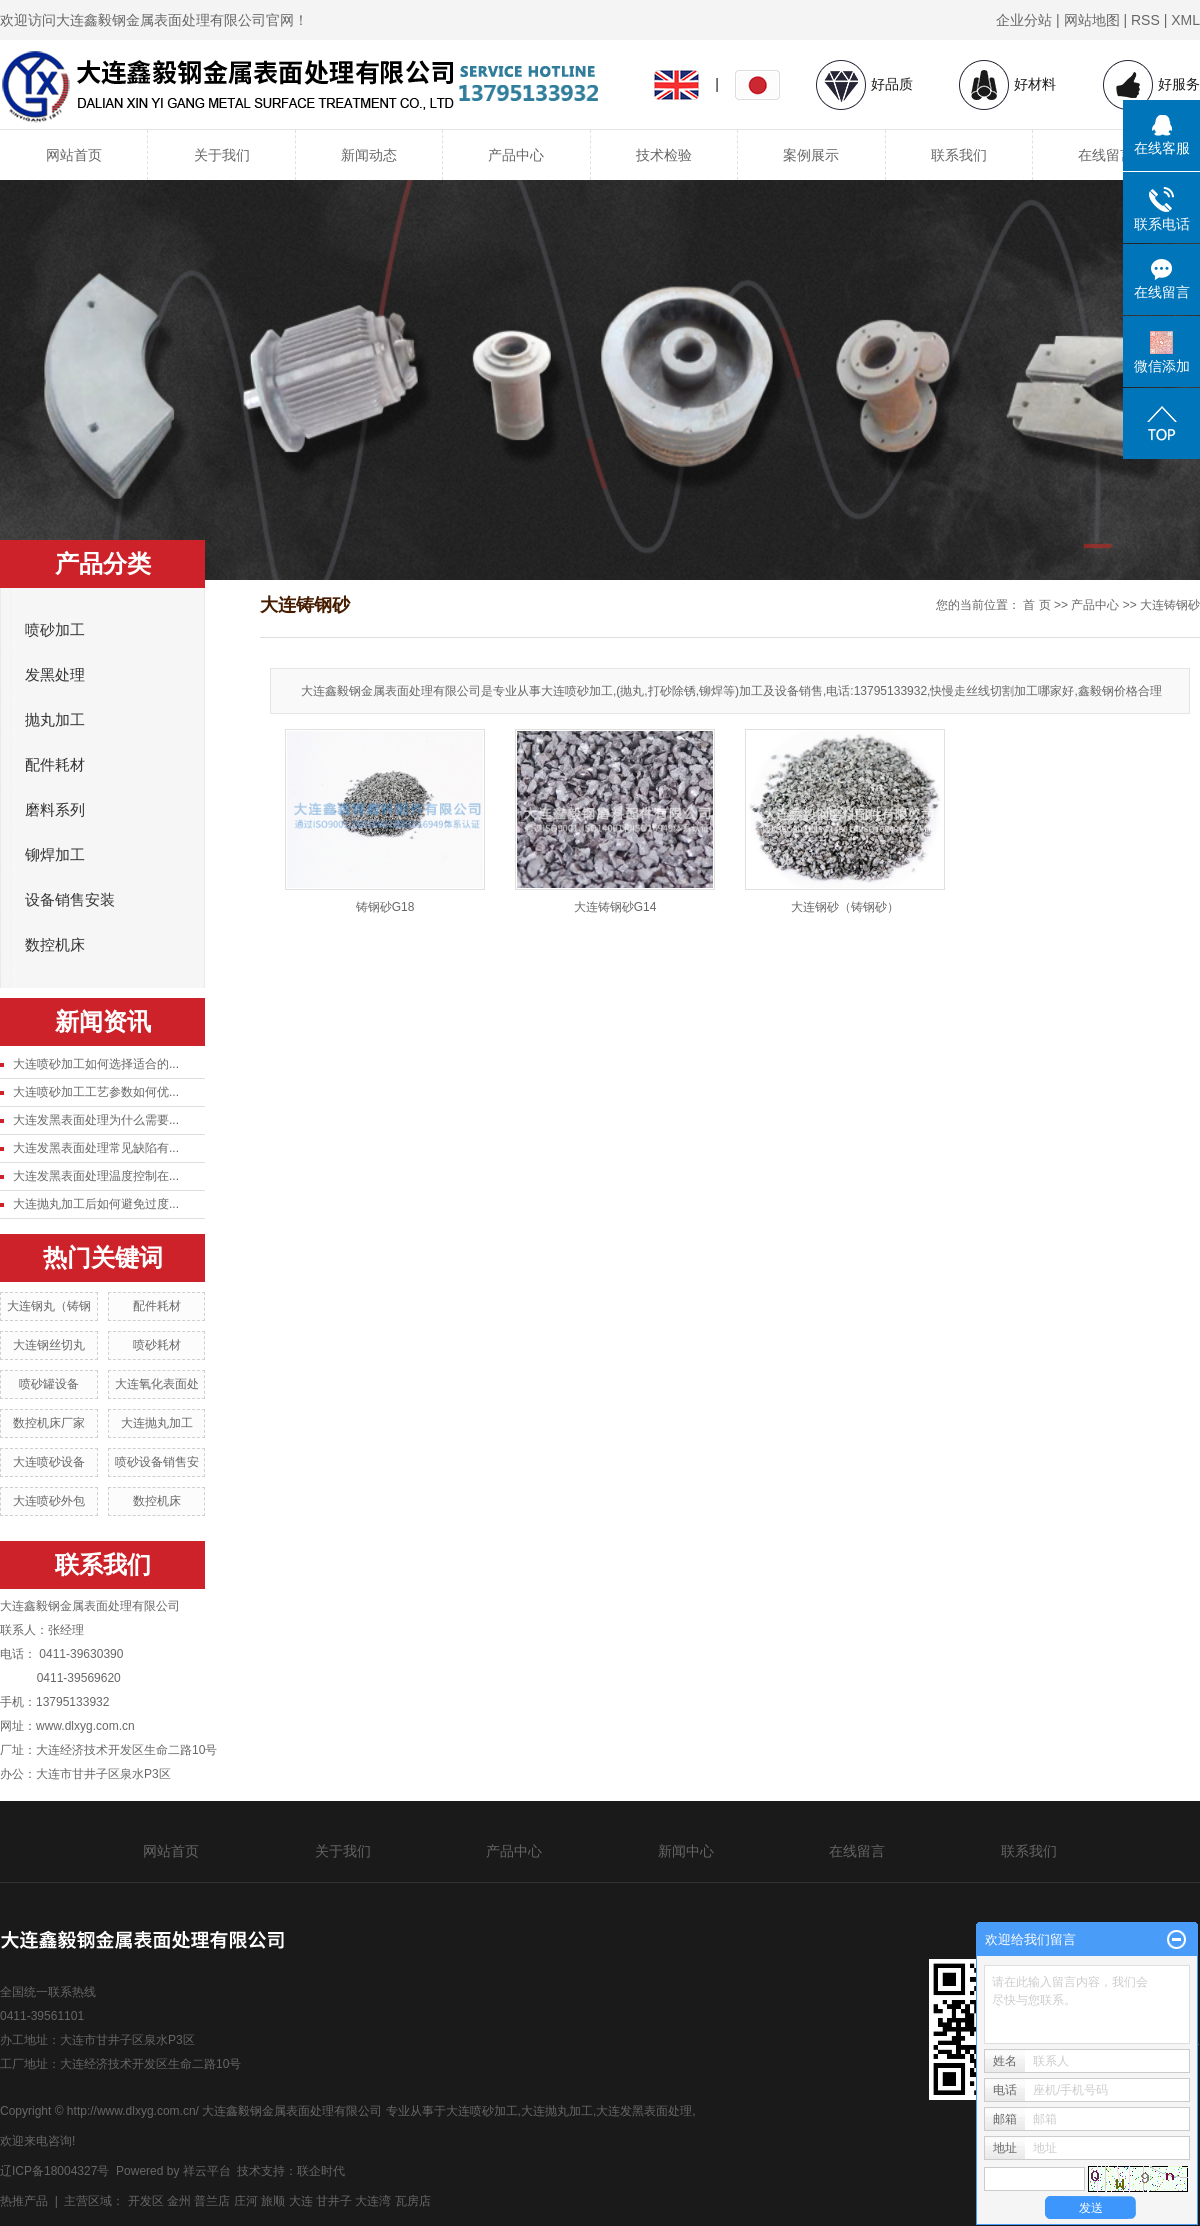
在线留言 (1106, 155)
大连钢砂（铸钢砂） (845, 907)
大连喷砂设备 (49, 1462)
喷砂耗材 (157, 1345)
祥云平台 (207, 2171)
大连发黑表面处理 (644, 2111)
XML (1185, 20)
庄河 (246, 2201)
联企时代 (321, 2171)
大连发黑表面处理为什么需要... (96, 1120)
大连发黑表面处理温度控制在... (96, 1176)
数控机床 (55, 945)
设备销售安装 (70, 900)
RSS (1145, 20)
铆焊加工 (55, 855)
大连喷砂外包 (49, 1501)
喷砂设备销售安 (157, 1462)
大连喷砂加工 (482, 2111)
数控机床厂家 (49, 1423)
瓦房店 (413, 2201)
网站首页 (74, 155)
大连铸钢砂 (1170, 605)
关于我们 (222, 155)
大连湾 (373, 2201)
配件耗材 (55, 765)
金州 (179, 2201)
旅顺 (273, 2201)
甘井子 (334, 2201)
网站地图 (1092, 20)
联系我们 (959, 155)
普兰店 (212, 2201)
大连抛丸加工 (157, 1423)
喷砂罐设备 (49, 1384)
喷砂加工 (55, 630)
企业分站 (1024, 20)
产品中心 (516, 155)
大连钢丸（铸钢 (49, 1306)
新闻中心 (686, 1851)
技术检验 (664, 155)
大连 (301, 2201)
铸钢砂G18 (385, 907)
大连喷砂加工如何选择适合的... (96, 1064)
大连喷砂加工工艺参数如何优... (96, 1092)
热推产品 (24, 2201)
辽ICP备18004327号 (54, 2171)
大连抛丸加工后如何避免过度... (96, 1204)
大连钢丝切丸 (49, 1345)
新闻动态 (369, 155)
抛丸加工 (55, 720)
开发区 (146, 2201)
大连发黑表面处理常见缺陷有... (96, 1148)
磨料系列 (55, 810)
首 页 (1036, 605)
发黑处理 (55, 675)
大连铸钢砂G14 (615, 907)
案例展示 (811, 155)
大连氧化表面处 (157, 1384)
